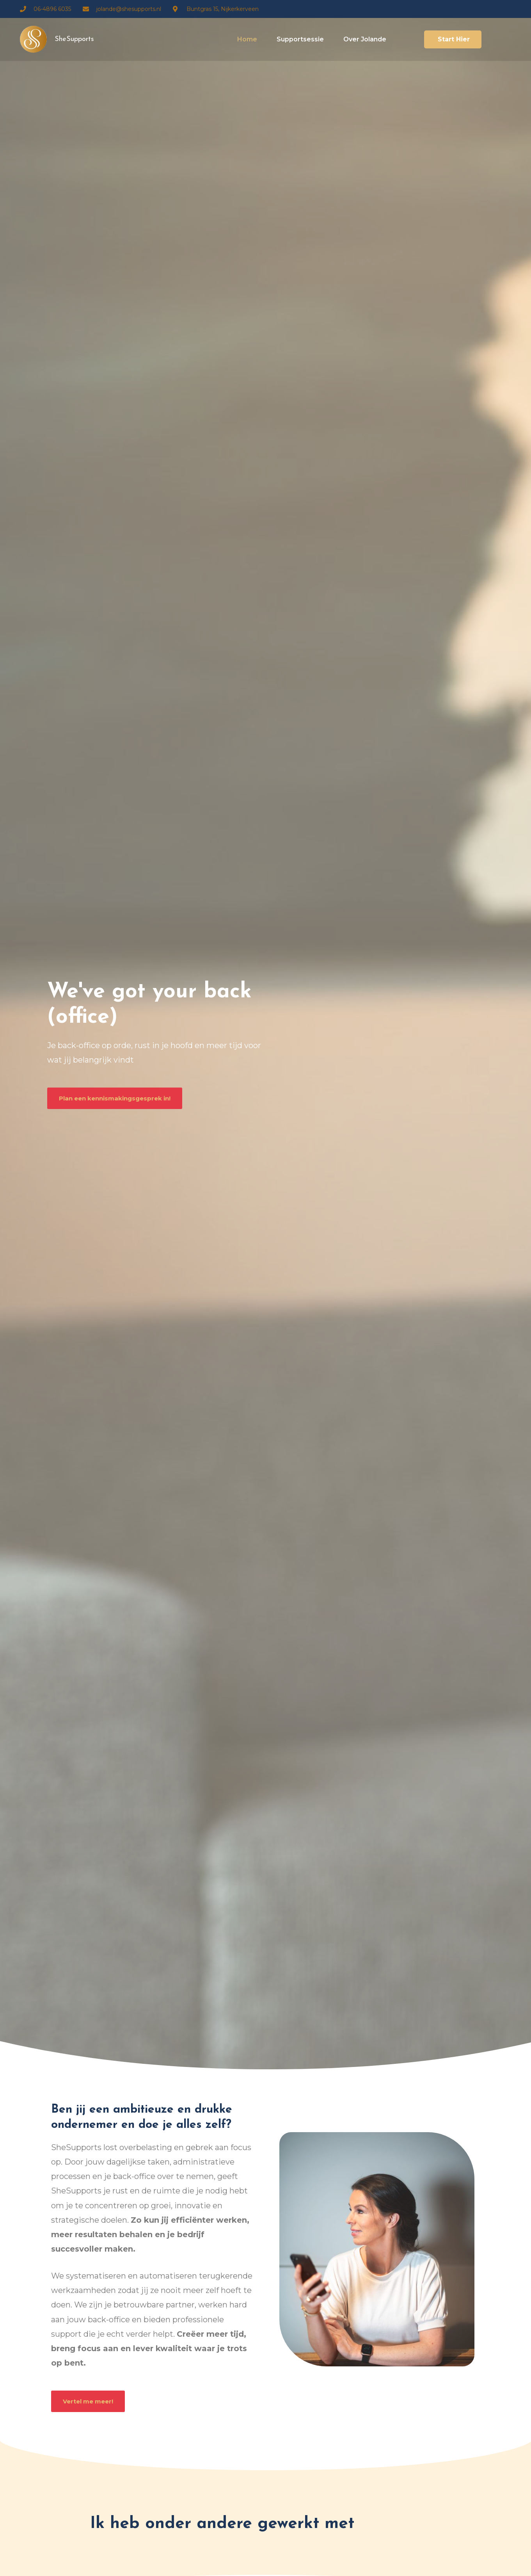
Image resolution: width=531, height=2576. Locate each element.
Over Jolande (364, 39)
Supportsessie (300, 39)
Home (247, 39)
